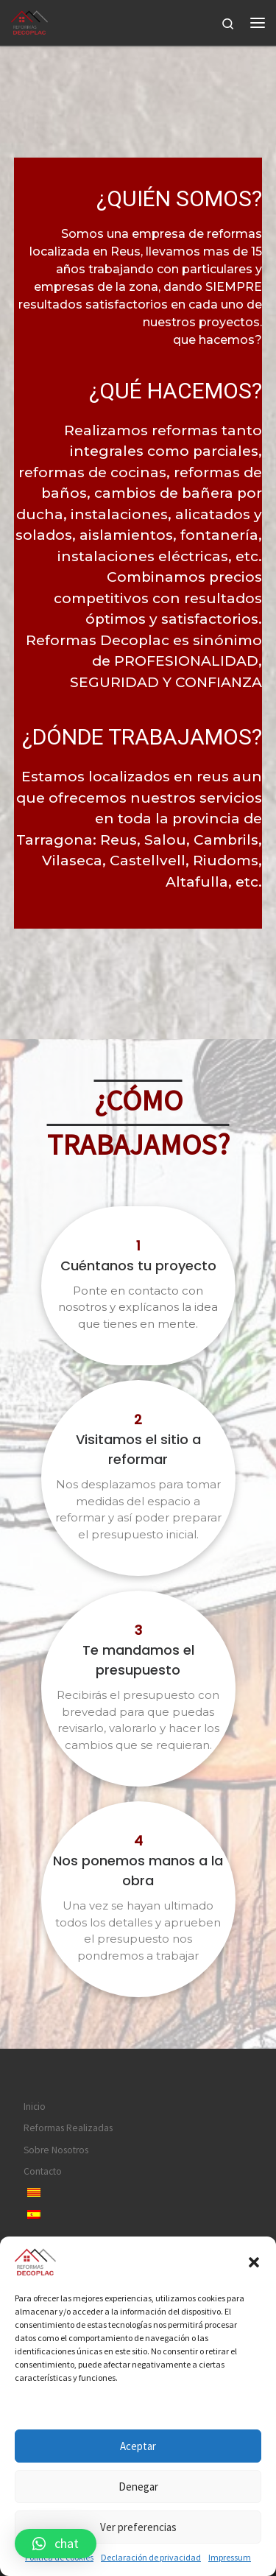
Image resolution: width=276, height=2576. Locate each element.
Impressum (229, 2557)
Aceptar (138, 2446)
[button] (254, 2262)
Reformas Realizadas (68, 2128)
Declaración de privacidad (151, 2557)
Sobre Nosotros (56, 2150)
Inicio (35, 2106)
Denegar (138, 2487)
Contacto (43, 2171)
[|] (29, 20)
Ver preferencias (138, 2527)
